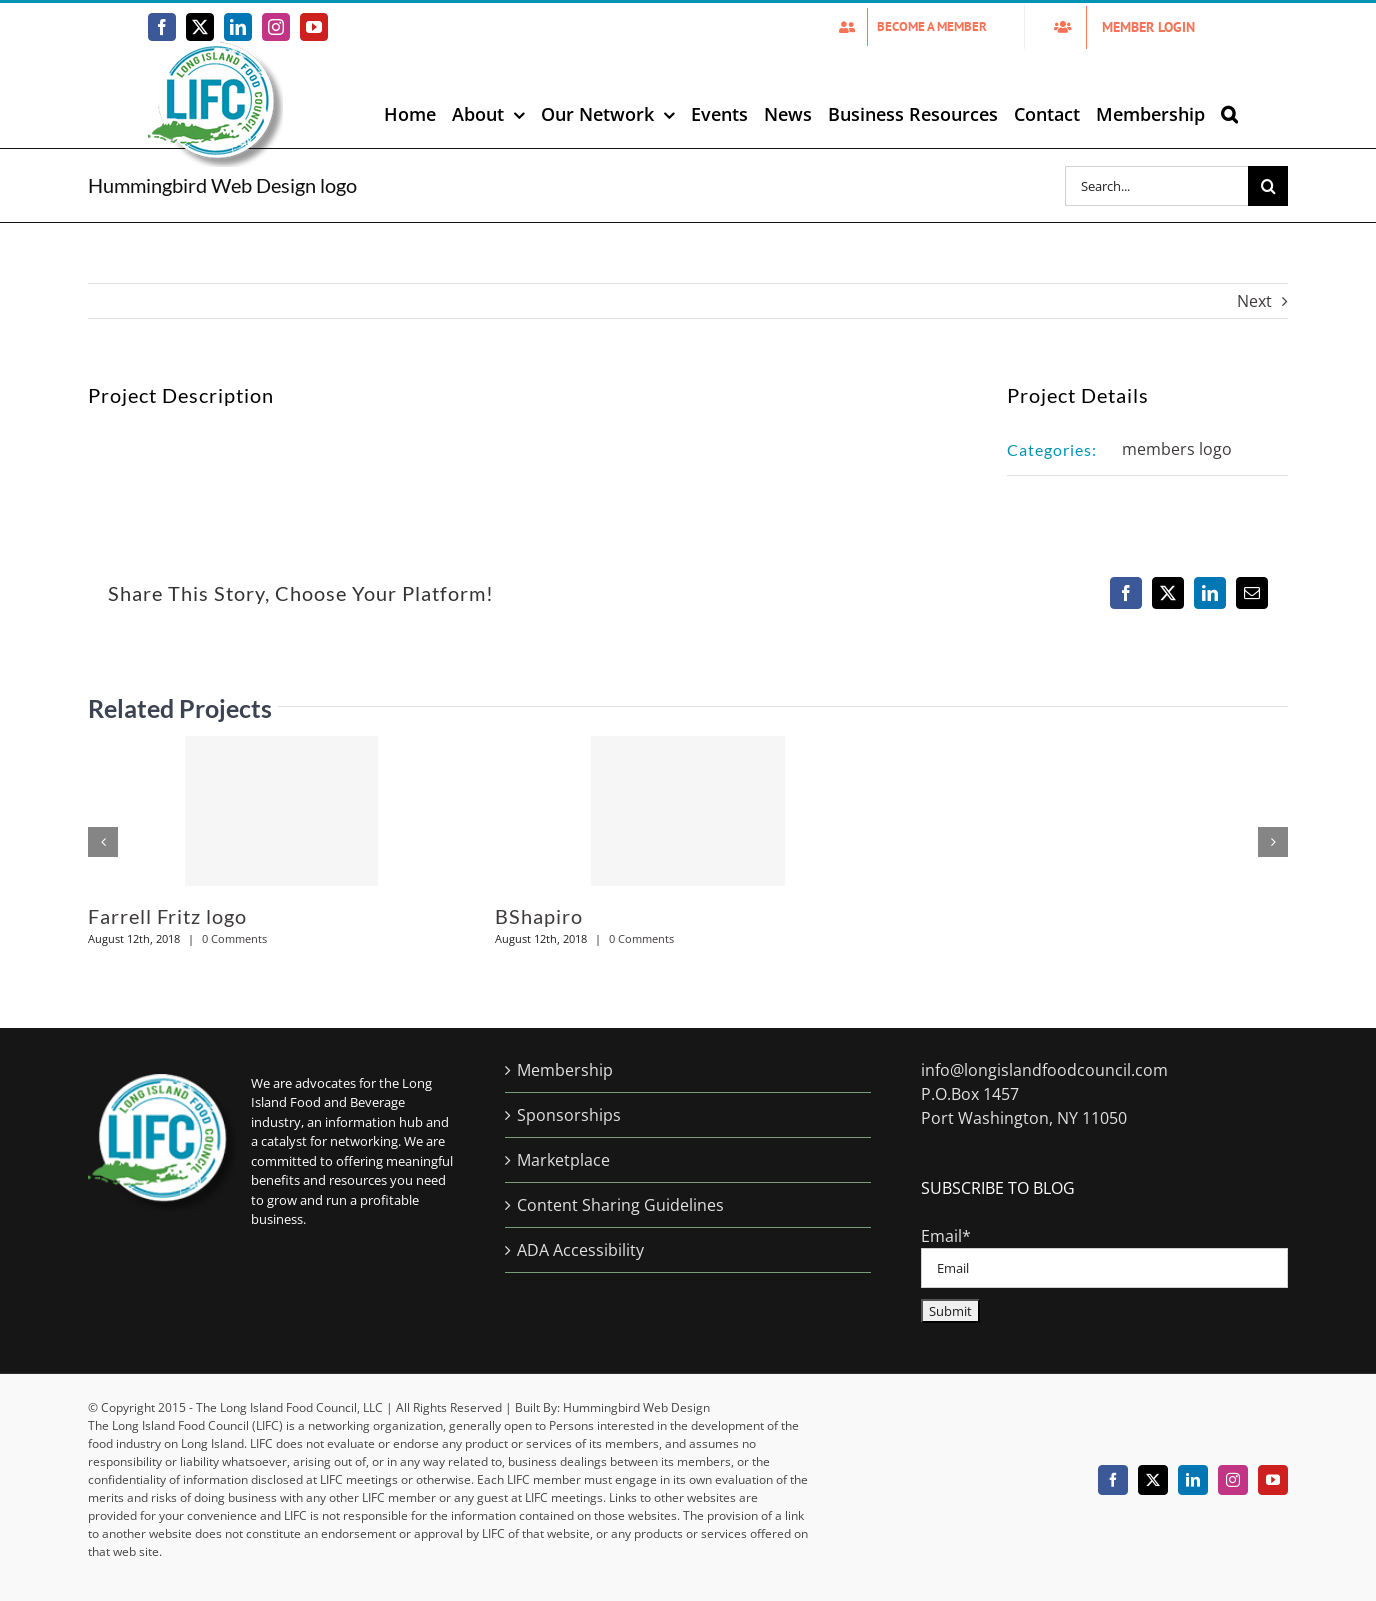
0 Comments (234, 938)
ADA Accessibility (580, 1250)
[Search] (1268, 186)
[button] (1229, 114)
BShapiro (539, 916)
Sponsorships (569, 1115)
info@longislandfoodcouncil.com (1044, 1070)
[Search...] (1156, 186)
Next (1254, 301)
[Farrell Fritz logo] (281, 811)
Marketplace (563, 1160)
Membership (565, 1070)
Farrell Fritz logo (167, 916)
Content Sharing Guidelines (620, 1205)
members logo (1177, 449)
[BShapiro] (687, 811)
